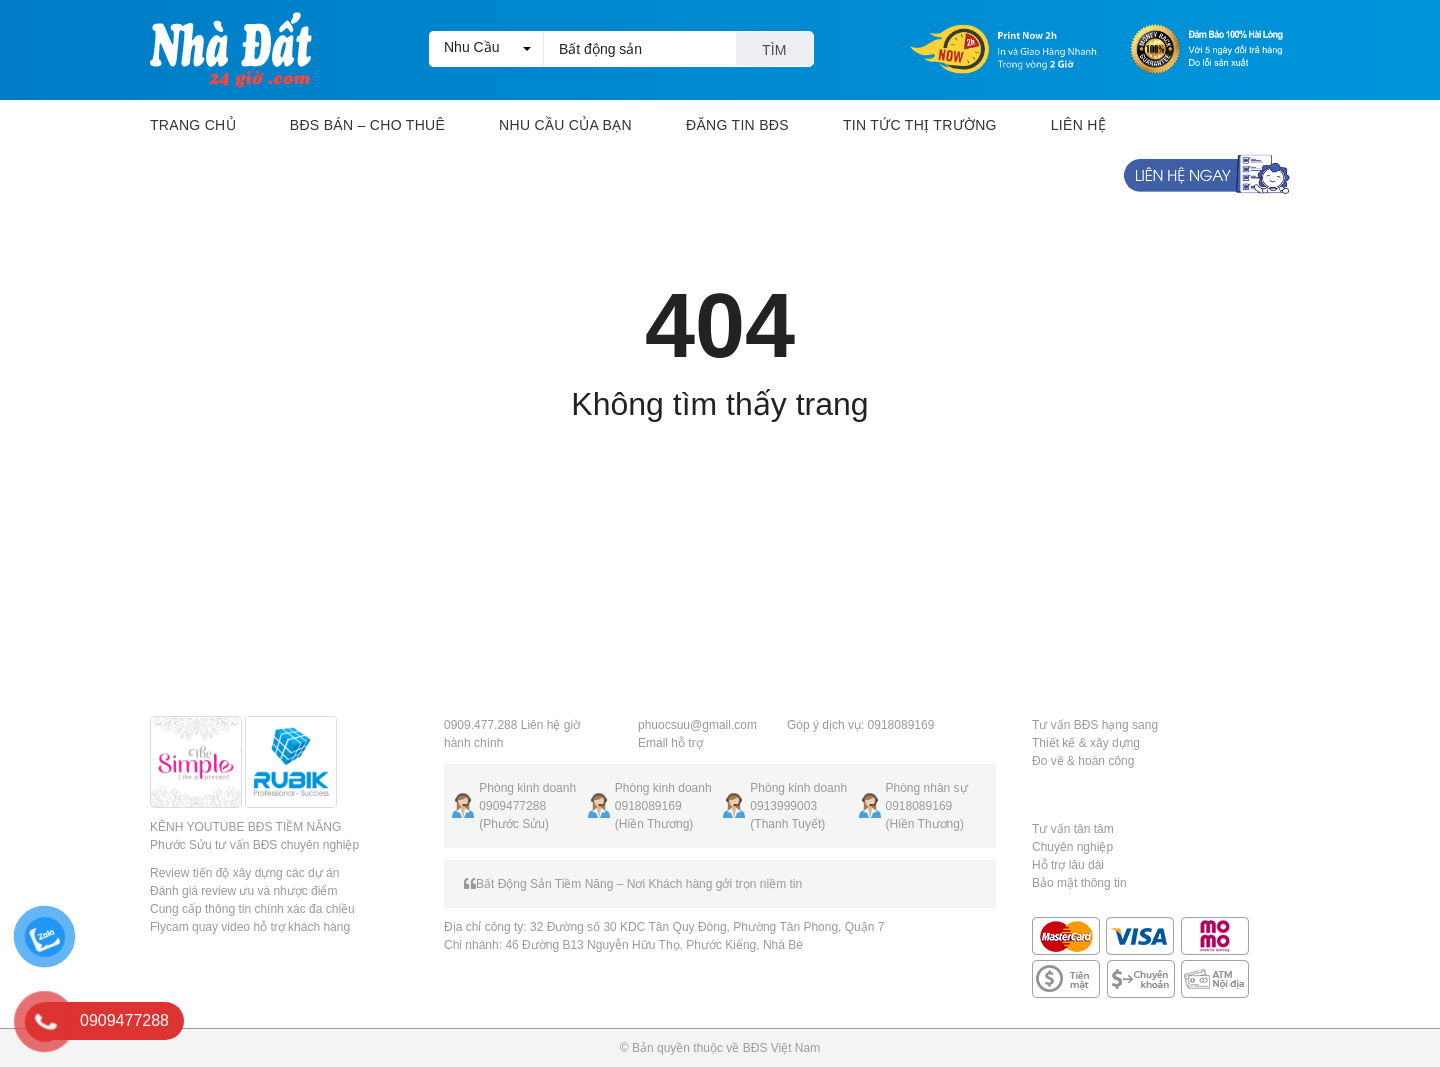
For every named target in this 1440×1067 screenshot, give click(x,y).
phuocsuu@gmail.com (697, 725)
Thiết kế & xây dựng (1086, 743)
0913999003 (783, 806)
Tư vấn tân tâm (1073, 829)
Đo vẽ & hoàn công (1083, 761)
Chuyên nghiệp (1072, 847)
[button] (486, 49)
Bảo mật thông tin (1079, 883)
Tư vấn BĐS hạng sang (1095, 725)
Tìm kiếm (774, 54)
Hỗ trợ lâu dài (1068, 865)
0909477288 (512, 806)
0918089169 (648, 806)
